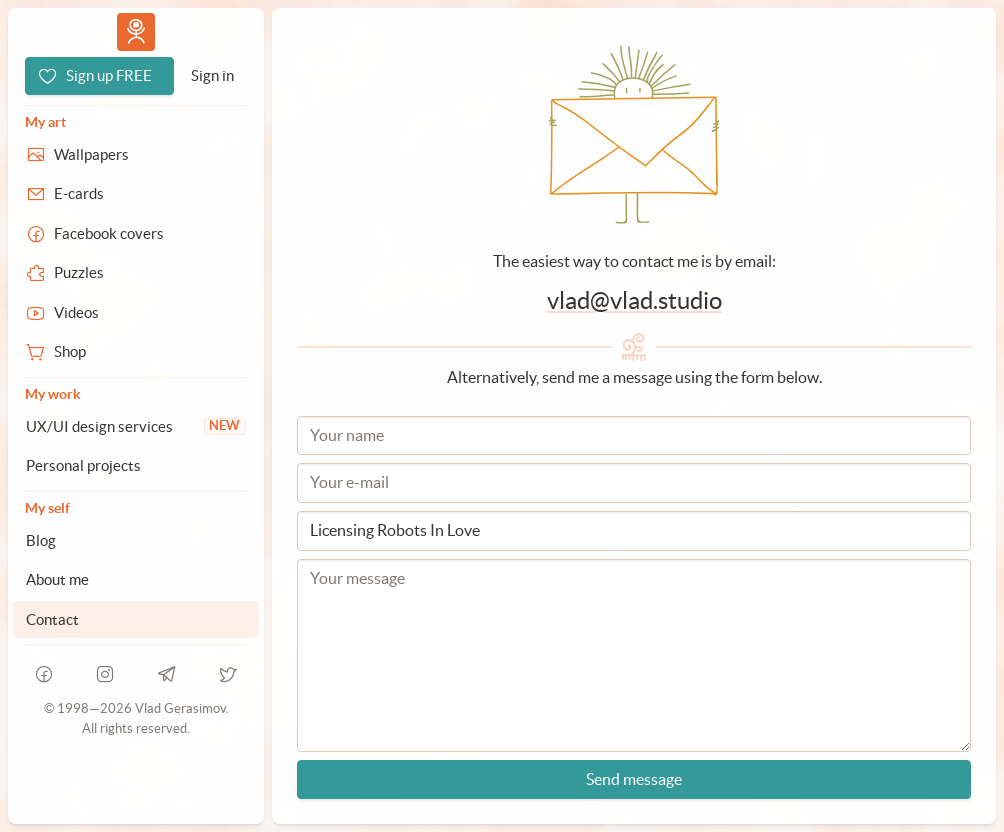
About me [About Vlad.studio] (57, 579)
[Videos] (136, 313)
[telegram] (167, 674)
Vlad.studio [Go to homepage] (136, 31)
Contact (52, 619)
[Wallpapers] (136, 155)
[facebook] (44, 674)
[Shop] (136, 352)
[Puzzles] (136, 273)
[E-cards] (136, 194)
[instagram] (106, 674)
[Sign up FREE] (99, 76)
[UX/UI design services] (136, 427)
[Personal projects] (136, 466)
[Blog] (136, 541)
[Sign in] (212, 76)
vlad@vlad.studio (634, 300)
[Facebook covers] (136, 234)
